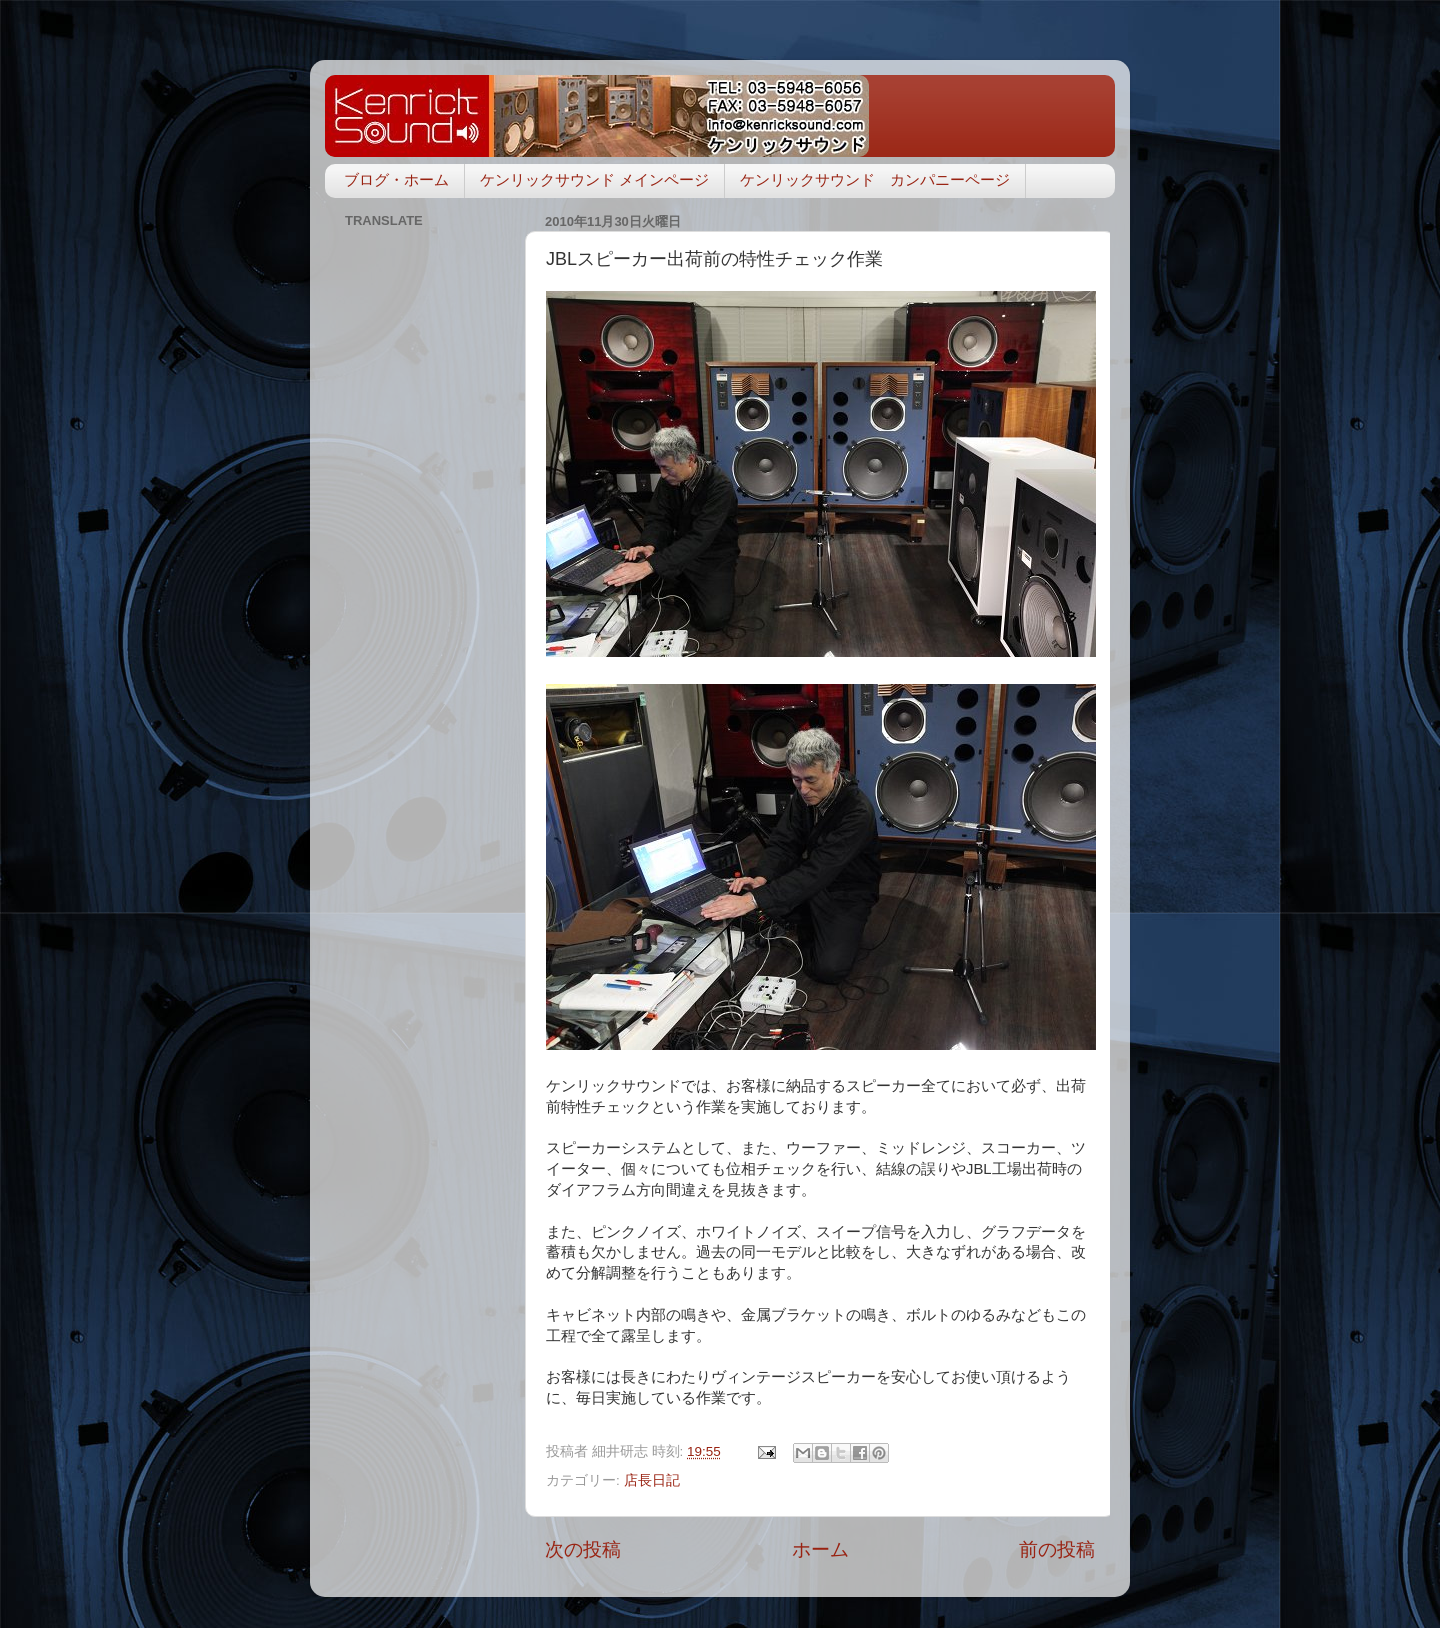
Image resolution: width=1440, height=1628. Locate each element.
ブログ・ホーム (396, 179)
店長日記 (652, 1480)
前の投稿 (1057, 1549)
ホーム (820, 1549)
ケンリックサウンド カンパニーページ (875, 179)
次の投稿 (583, 1549)
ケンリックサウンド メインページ (594, 179)
